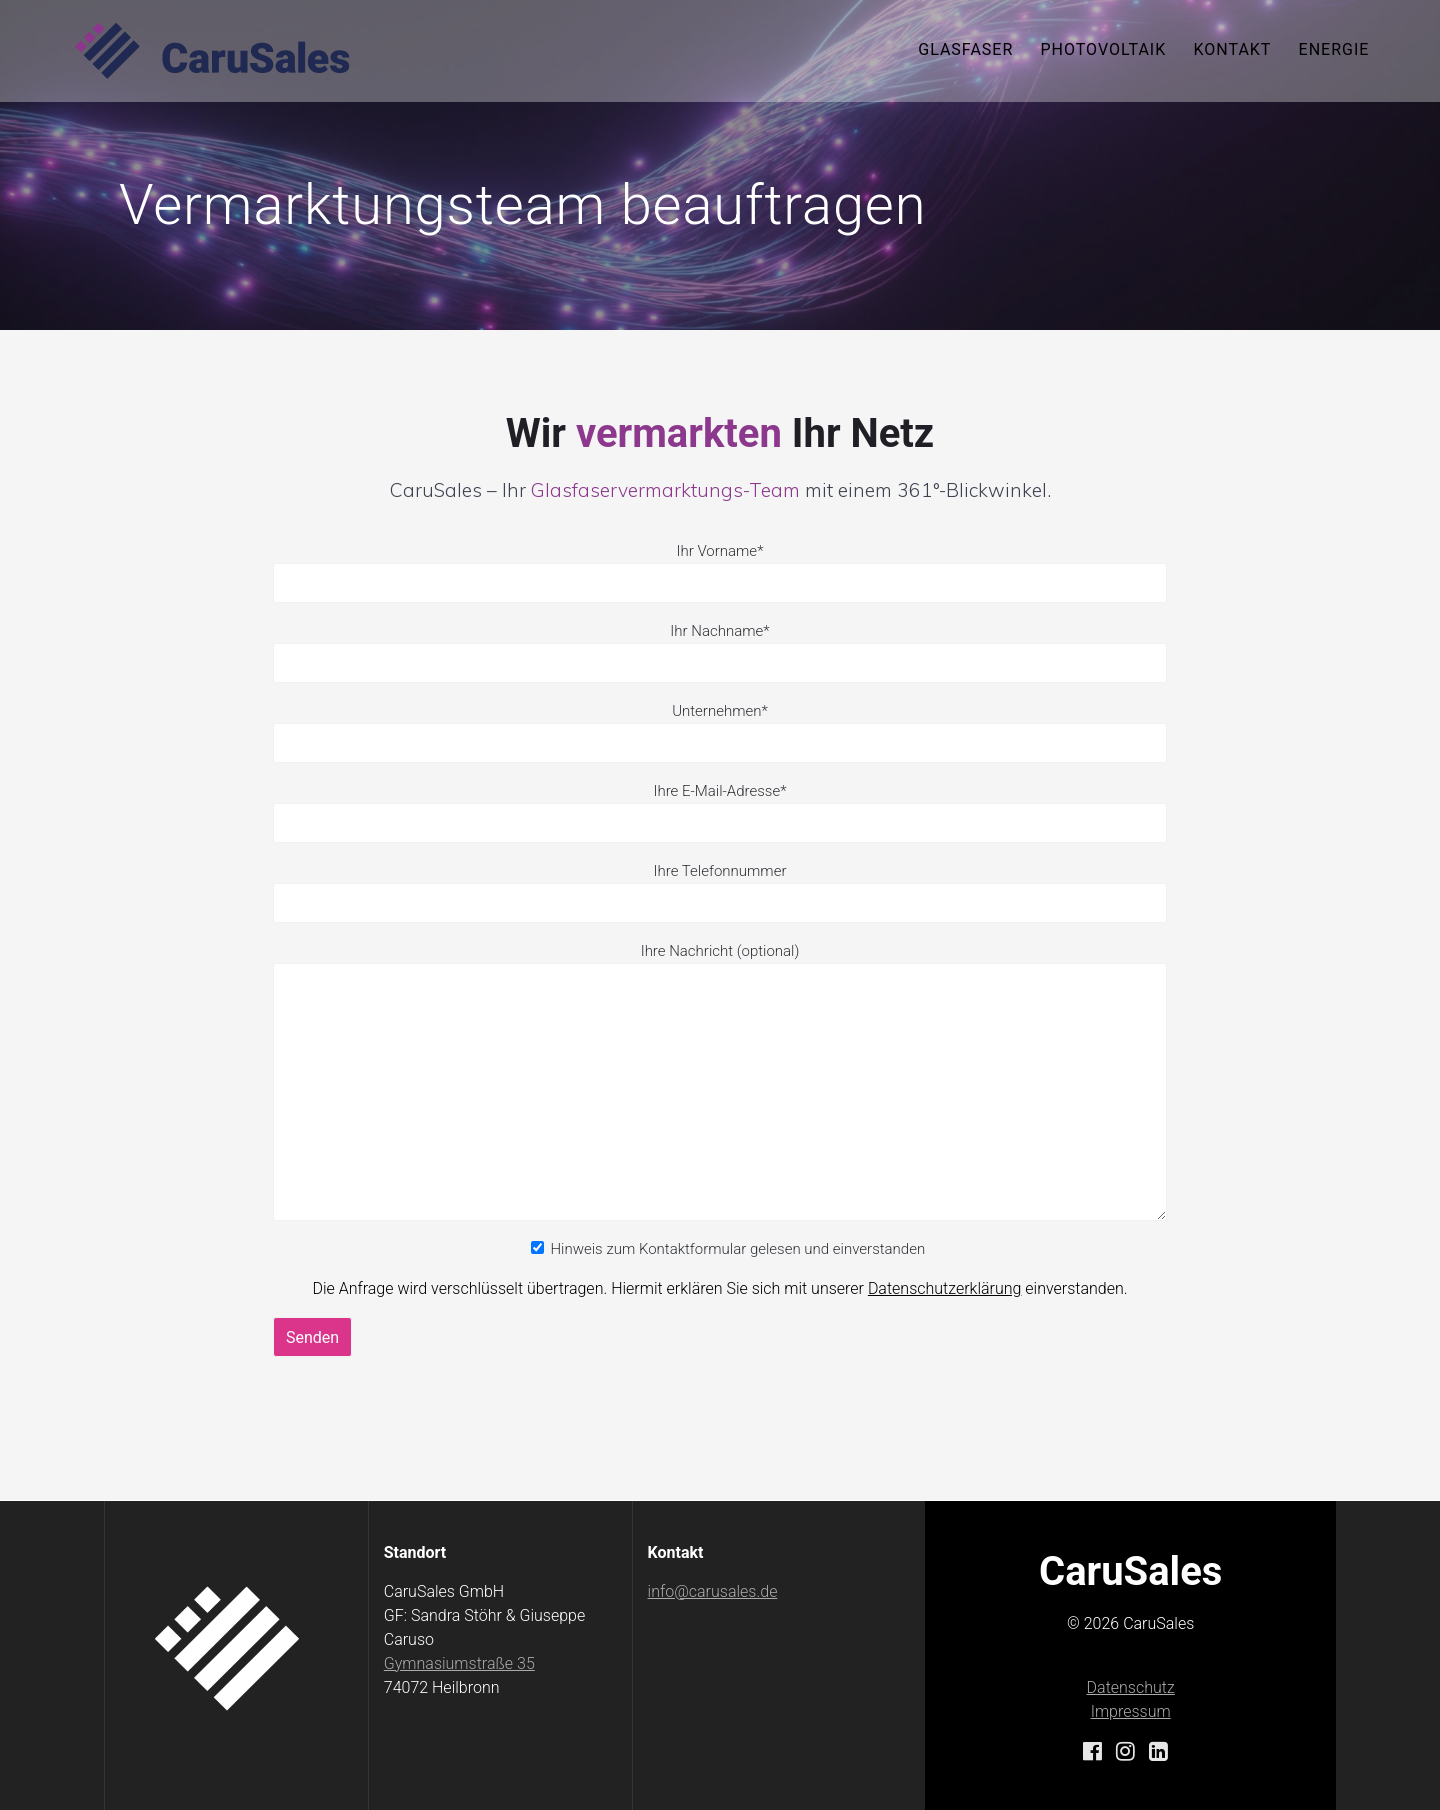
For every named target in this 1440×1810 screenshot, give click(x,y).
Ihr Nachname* (720, 652)
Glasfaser (965, 49)
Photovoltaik (1103, 49)
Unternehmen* (720, 732)
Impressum (1131, 1711)
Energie (1334, 49)
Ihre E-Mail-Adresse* (720, 812)
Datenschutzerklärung (945, 1288)
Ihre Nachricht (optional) (720, 1081)
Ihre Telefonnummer (720, 871)
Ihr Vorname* (720, 572)
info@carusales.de (713, 1591)
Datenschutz (1131, 1687)
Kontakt (1232, 49)
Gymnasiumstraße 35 (459, 1663)
